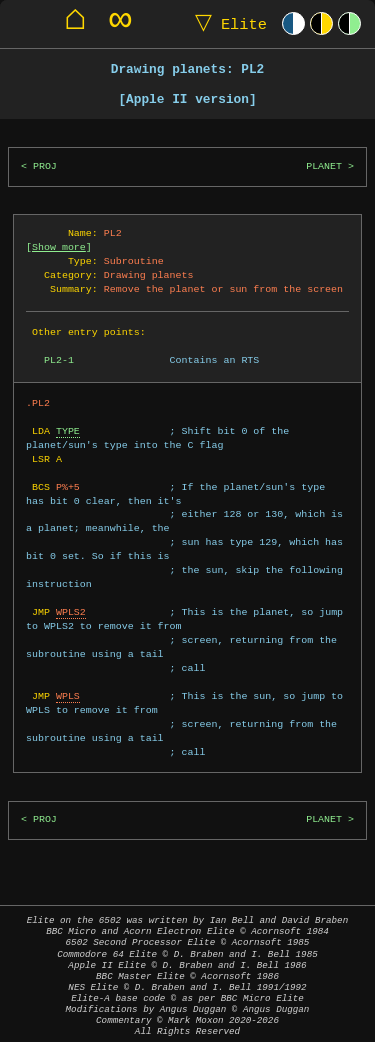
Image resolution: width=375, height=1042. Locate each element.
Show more (59, 247)
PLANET (324, 166)
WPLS (68, 696)
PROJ (45, 166)
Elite (226, 23)
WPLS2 (71, 612)
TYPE (68, 431)
